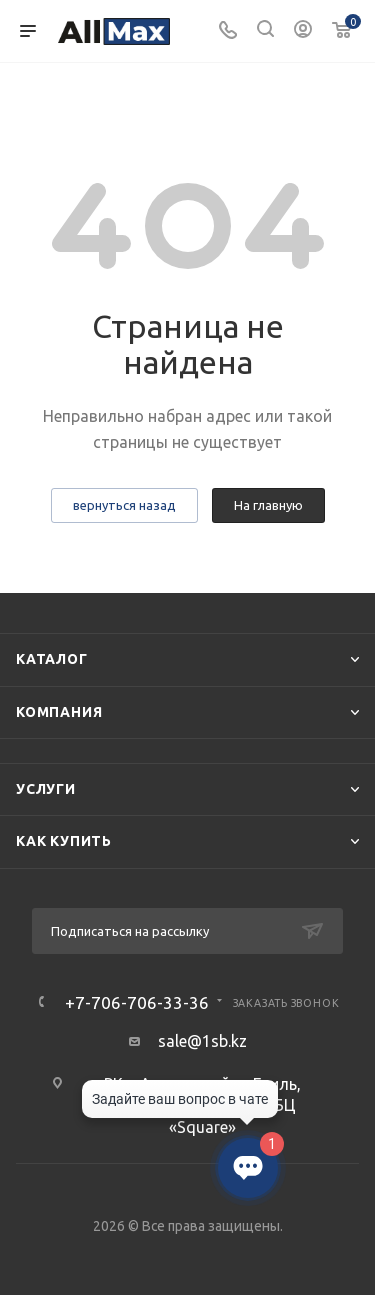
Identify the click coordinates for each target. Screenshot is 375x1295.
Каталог (52, 659)
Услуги (46, 789)
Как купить (64, 841)
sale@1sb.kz (202, 1041)
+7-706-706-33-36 (137, 1002)
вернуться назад (124, 505)
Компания (59, 712)
